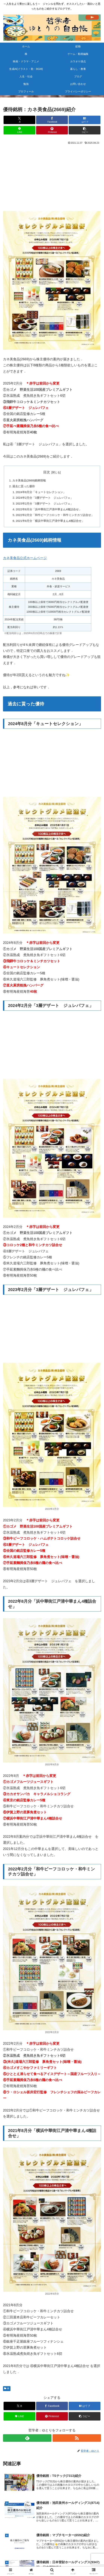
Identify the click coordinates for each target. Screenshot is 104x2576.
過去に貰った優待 (24, 487)
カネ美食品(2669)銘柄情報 (29, 480)
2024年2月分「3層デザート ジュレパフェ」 (45, 499)
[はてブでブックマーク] (84, 120)
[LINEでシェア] (19, 130)
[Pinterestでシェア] (52, 130)
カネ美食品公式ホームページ (25, 566)
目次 (46, 472)
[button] (84, 130)
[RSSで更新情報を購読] (77, 2446)
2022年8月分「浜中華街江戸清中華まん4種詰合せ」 (50, 511)
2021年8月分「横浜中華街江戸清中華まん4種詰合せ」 (51, 528)
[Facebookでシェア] (52, 120)
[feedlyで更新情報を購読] (27, 2446)
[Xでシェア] (19, 120)
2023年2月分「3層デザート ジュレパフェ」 (45, 505)
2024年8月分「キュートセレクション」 (42, 493)
